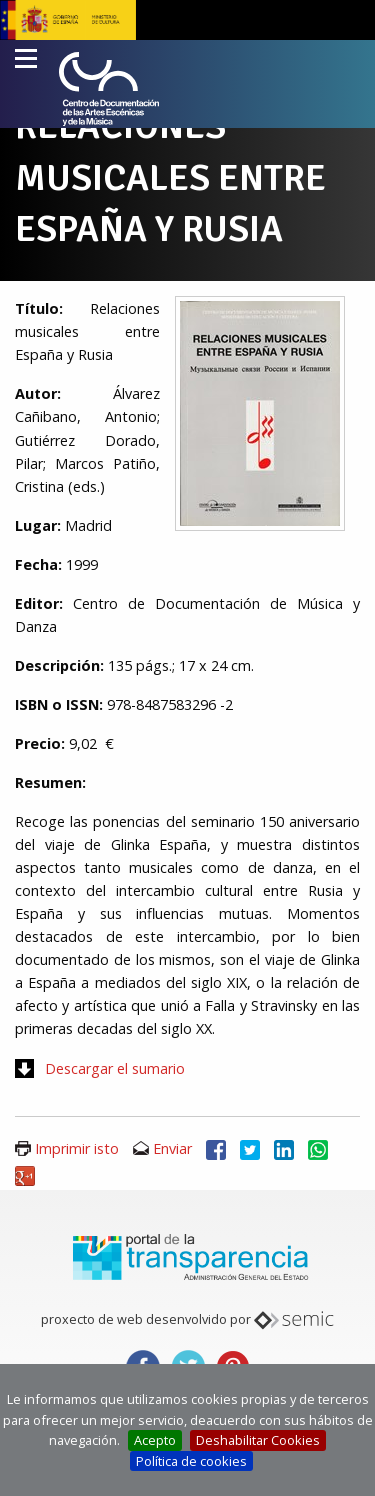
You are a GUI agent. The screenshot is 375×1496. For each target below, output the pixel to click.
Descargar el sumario (115, 1068)
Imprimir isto (77, 1148)
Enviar (172, 1148)
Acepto (155, 1440)
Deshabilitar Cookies (258, 1440)
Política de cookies (191, 1461)
